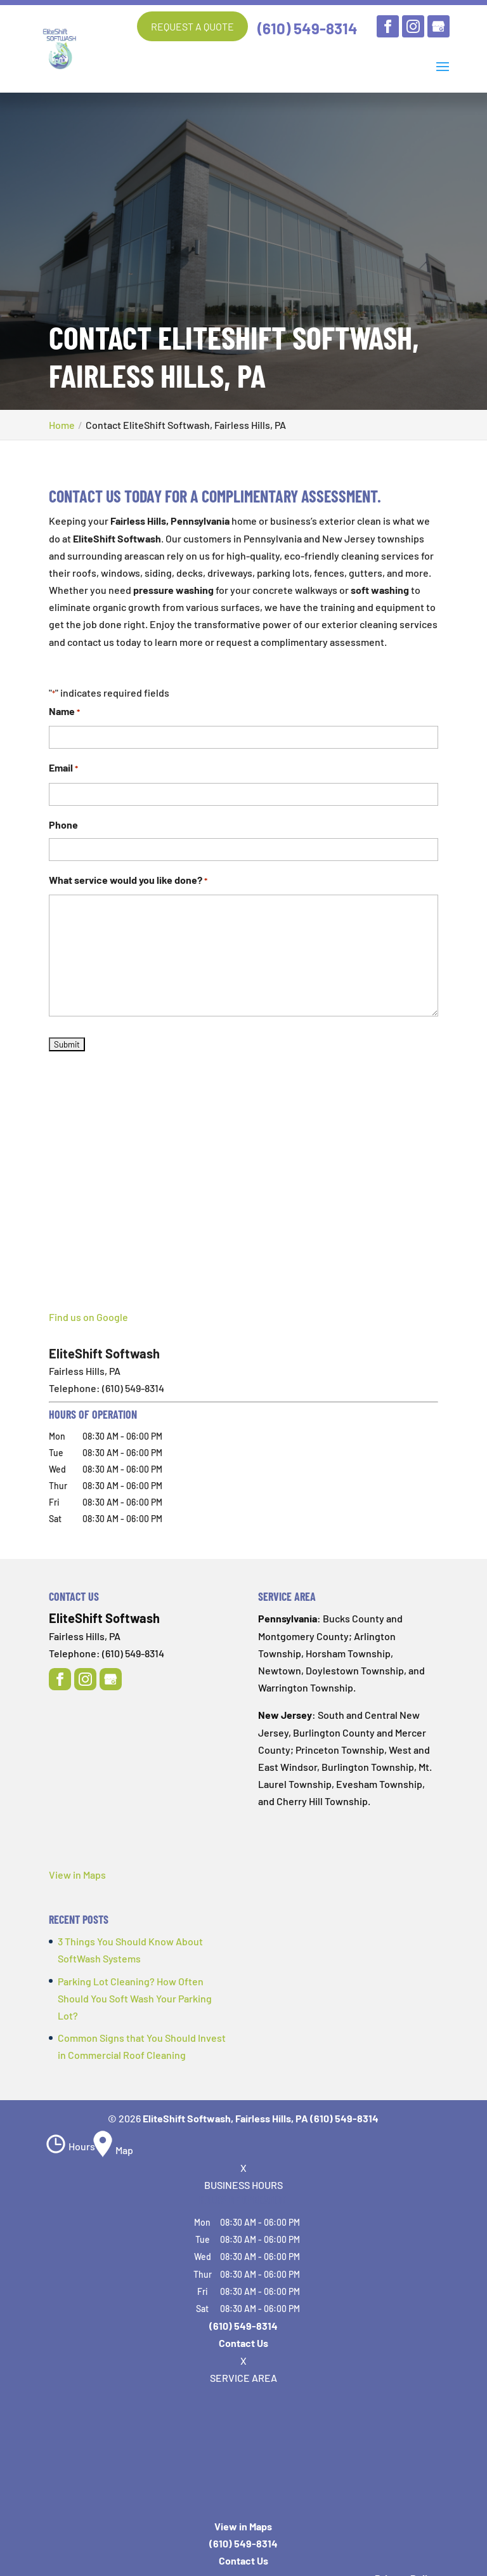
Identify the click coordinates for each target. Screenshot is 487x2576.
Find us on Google (88, 1317)
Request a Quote (192, 26)
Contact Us (243, 2343)
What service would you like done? (128, 880)
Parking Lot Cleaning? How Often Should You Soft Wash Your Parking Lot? (135, 1998)
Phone (63, 824)
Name (64, 712)
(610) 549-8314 (307, 28)
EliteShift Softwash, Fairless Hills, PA (225, 2118)
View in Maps (77, 1875)
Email (63, 768)
